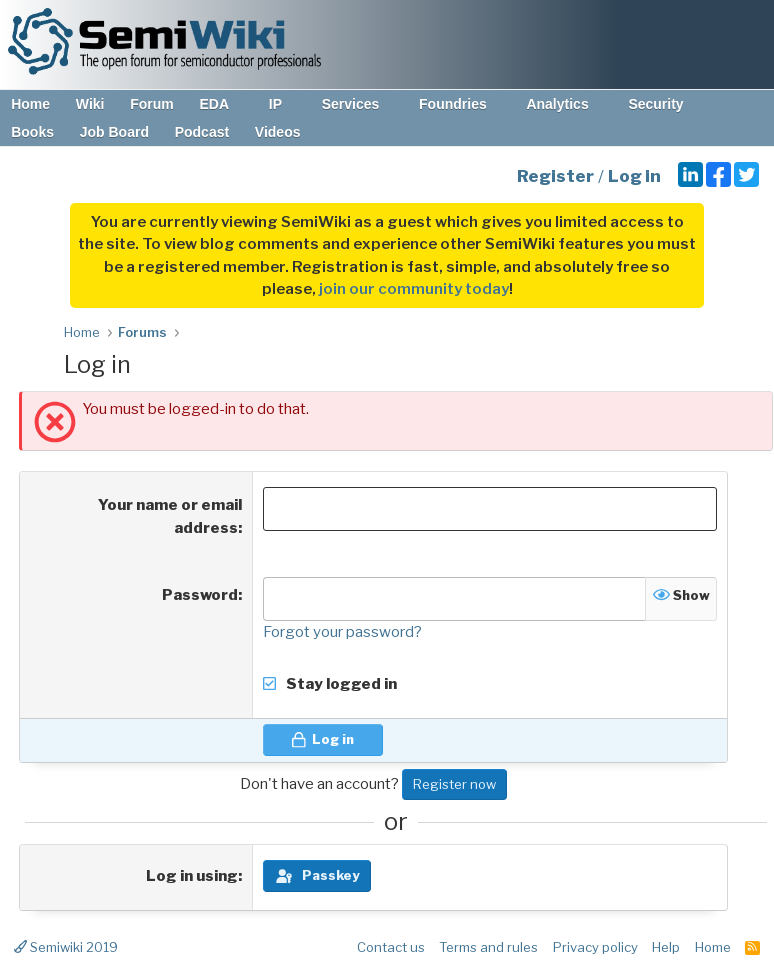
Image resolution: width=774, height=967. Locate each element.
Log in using (192, 876)
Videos (278, 132)
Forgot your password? (342, 632)
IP (285, 104)
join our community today (414, 289)
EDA (223, 104)
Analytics (566, 104)
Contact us (391, 947)
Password (200, 595)
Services (360, 104)
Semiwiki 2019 (66, 947)
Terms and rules (488, 947)
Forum (152, 104)
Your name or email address (170, 516)
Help (666, 947)
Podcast (202, 132)
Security (665, 104)
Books (32, 132)
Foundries (462, 104)
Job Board (114, 132)
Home (30, 104)
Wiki (90, 104)
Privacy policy (595, 947)
